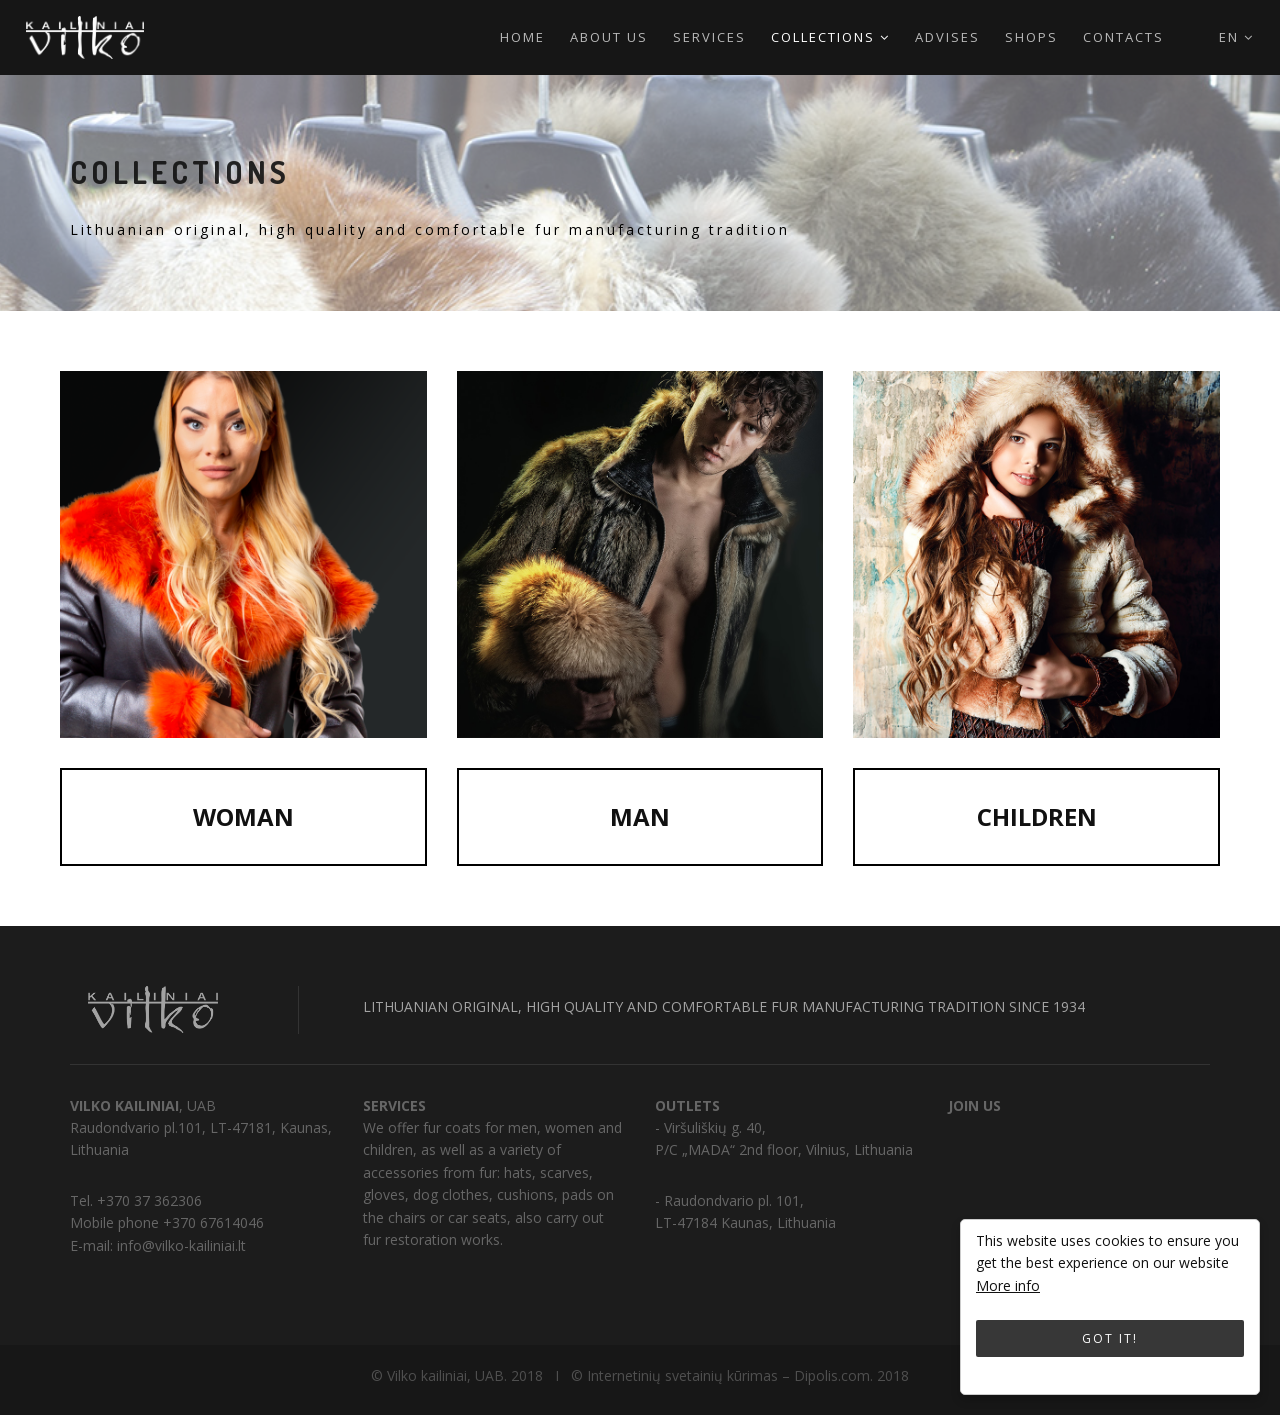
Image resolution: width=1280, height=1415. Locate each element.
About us (609, 37)
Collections (830, 37)
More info (1008, 1285)
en (1236, 37)
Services (709, 37)
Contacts (1123, 37)
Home (522, 37)
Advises (947, 37)
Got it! (1110, 1338)
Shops (1031, 37)
